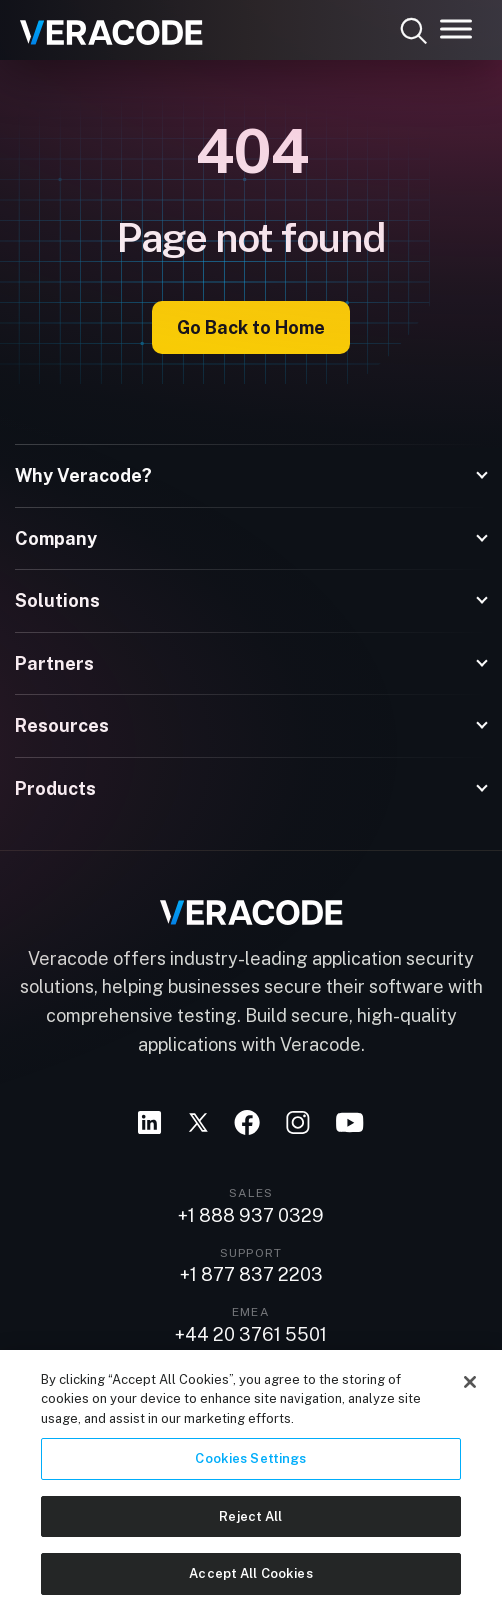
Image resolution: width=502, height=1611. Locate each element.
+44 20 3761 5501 (251, 1335)
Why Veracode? (83, 475)
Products (55, 788)
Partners (54, 663)
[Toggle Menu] (456, 28)
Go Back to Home (251, 327)
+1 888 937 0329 (251, 1216)
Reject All (250, 1523)
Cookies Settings (250, 1465)
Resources (62, 725)
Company (56, 538)
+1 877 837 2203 (251, 1275)
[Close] (470, 1389)
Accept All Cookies (250, 1581)
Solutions (57, 600)
